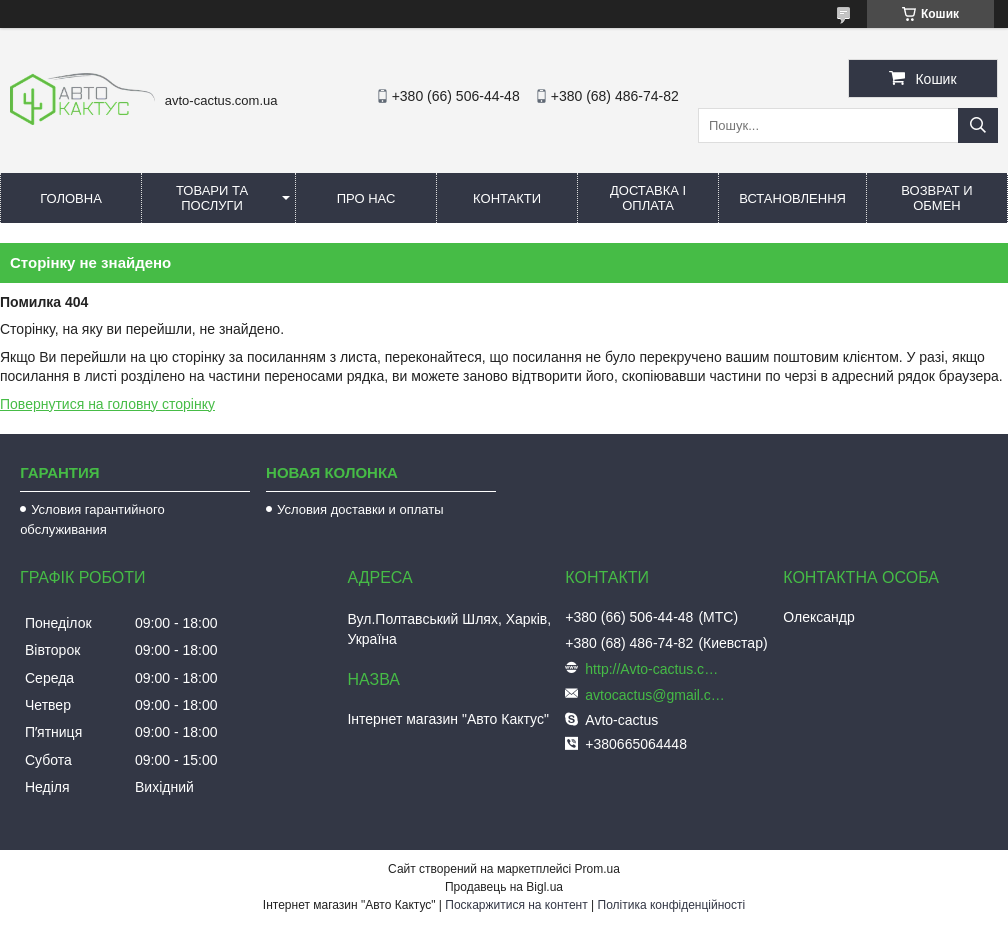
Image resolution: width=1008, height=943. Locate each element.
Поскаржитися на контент (516, 905)
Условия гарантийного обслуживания (92, 519)
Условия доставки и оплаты (360, 509)
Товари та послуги (212, 198)
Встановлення (792, 198)
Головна (71, 198)
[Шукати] (978, 125)
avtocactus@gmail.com (655, 695)
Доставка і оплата (648, 198)
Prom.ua (597, 869)
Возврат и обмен (936, 198)
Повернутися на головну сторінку (107, 404)
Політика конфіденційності (672, 905)
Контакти (507, 198)
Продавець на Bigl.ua (504, 887)
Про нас (366, 198)
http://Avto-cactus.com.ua (655, 669)
